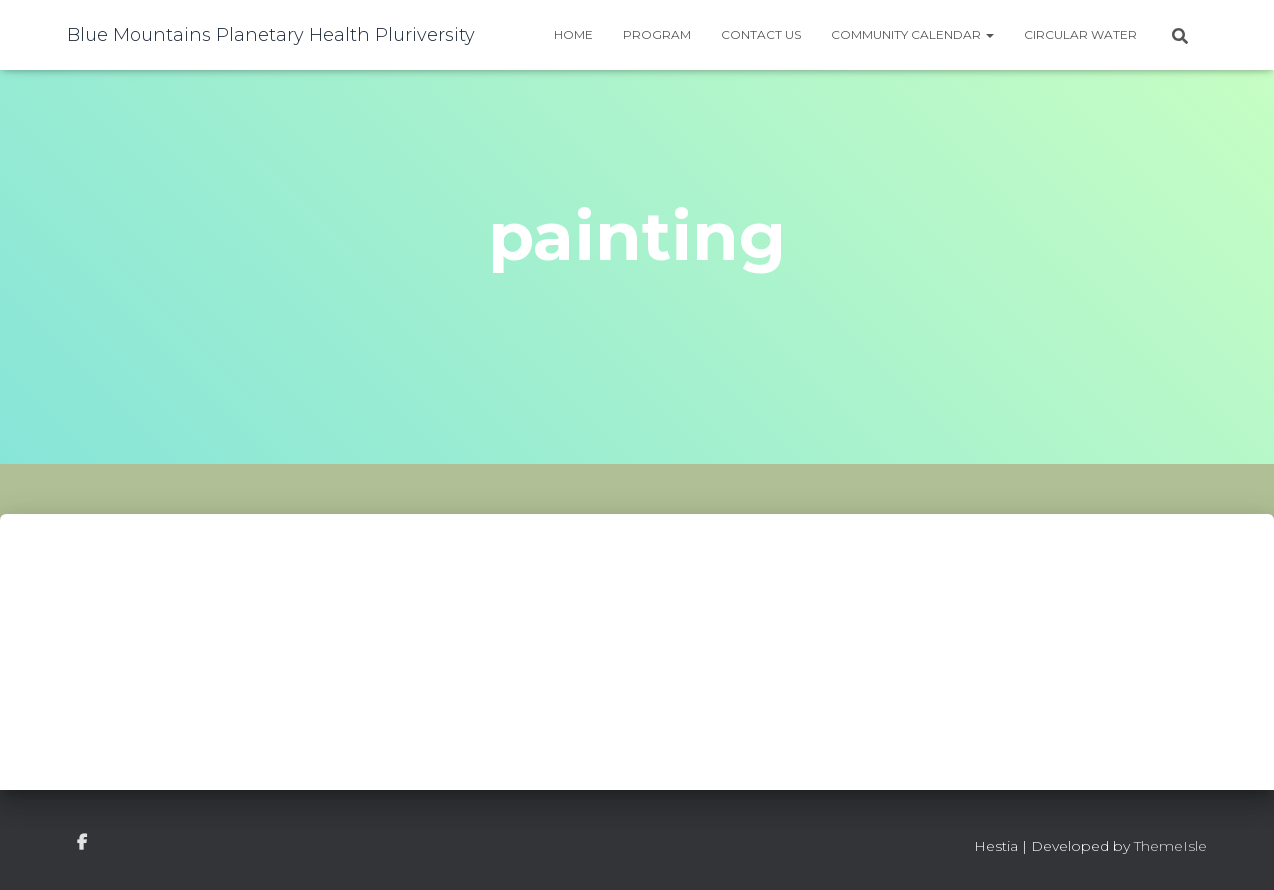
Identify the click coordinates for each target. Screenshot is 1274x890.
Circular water (1080, 34)
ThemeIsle (1170, 846)
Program (657, 34)
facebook (82, 843)
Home (573, 34)
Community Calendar (912, 34)
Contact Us (761, 34)
